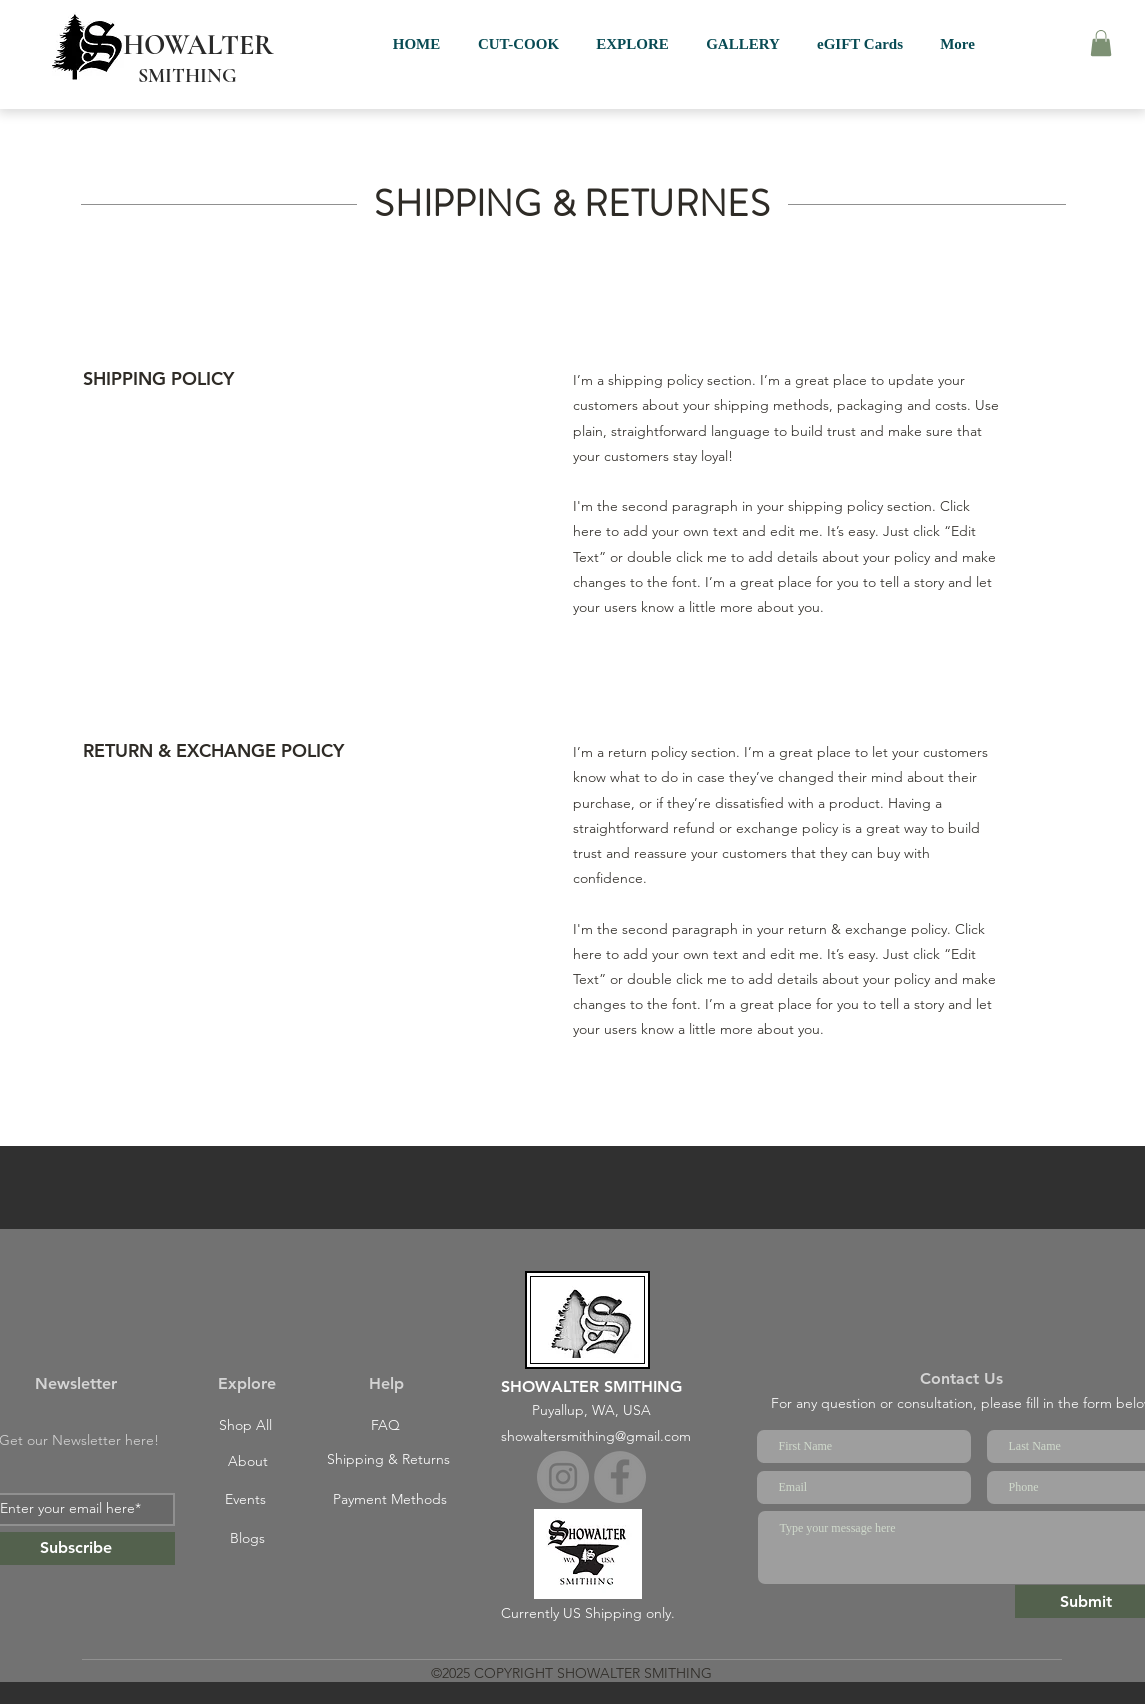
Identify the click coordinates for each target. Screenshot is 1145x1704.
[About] (248, 1462)
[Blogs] (248, 1539)
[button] (1101, 43)
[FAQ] (386, 1426)
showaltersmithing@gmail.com (596, 1436)
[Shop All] (246, 1426)
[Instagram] (563, 1477)
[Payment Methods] (390, 1500)
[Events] (246, 1500)
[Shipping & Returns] (389, 1460)
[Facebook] (620, 1477)
